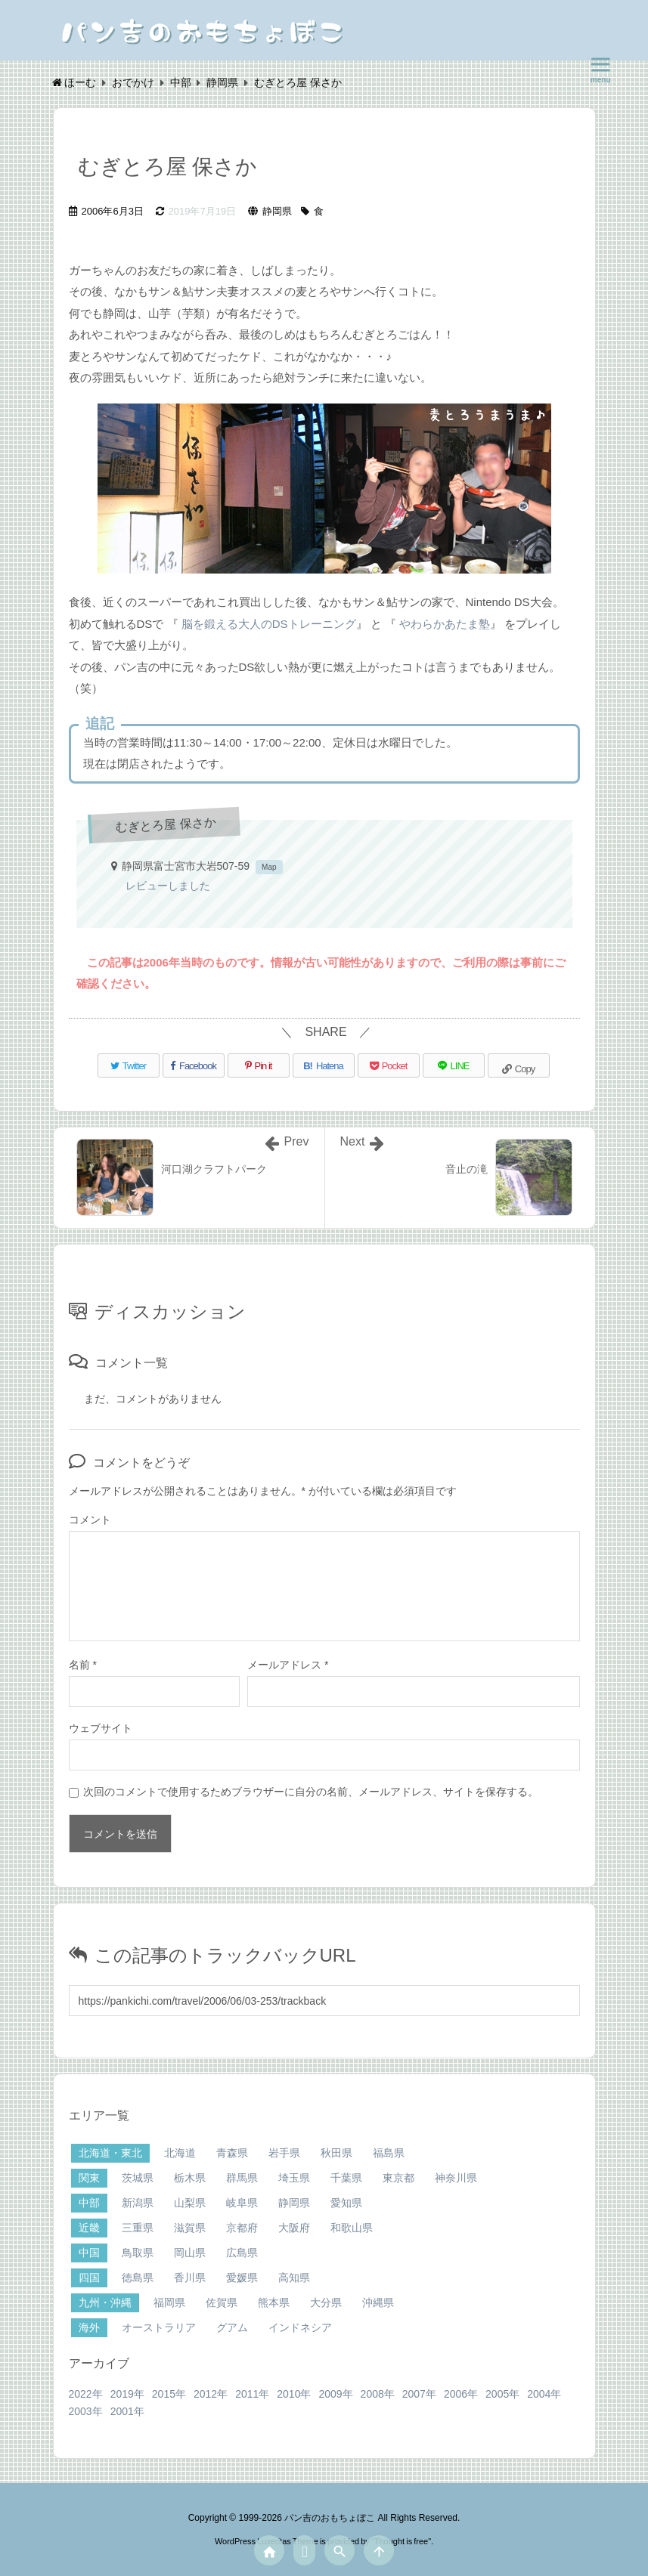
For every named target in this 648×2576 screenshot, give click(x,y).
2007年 (419, 2394)
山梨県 (190, 2203)
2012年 (211, 2394)
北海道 (180, 2153)
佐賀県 (221, 2302)
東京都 (398, 2178)
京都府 (242, 2228)
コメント (90, 1520)
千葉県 (346, 2178)
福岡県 (169, 2302)
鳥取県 (137, 2253)
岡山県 (190, 2253)
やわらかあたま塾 (444, 623)
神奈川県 (456, 2178)
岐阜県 (242, 2203)
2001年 (127, 2411)
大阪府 (294, 2228)
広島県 (242, 2253)
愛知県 (346, 2203)
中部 (89, 2203)
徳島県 (137, 2277)
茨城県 (137, 2178)
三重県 (137, 2228)
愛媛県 (242, 2277)
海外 (89, 2327)
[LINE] (454, 1065)
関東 (89, 2178)
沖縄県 (378, 2302)
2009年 (335, 2394)
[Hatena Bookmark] (324, 1065)
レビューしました (168, 886)
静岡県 (277, 211)
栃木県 (190, 2178)
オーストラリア (159, 2327)
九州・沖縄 (105, 2302)
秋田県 (336, 2153)
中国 (89, 2253)
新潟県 (137, 2203)
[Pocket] (389, 1065)
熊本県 (274, 2302)
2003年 (86, 2411)
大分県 (326, 2302)
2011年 (252, 2394)
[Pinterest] (259, 1065)
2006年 (461, 2394)
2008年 (378, 2394)
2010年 (294, 2394)
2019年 (127, 2394)
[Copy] (519, 1065)
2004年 (544, 2394)
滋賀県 (190, 2228)
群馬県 (242, 2178)
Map (269, 867)
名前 (83, 1665)
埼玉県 (294, 2178)
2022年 (86, 2394)
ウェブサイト (100, 1728)
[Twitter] (129, 1065)
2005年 (502, 2394)
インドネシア (300, 2327)
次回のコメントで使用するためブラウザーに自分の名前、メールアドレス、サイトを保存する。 (310, 1792)
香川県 (190, 2277)
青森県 (232, 2153)
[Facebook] (194, 1065)
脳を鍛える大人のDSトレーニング (268, 623)
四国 (89, 2277)
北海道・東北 (110, 2153)
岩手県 (284, 2153)
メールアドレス (287, 1665)
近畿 (89, 2228)
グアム (232, 2327)
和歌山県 (351, 2228)
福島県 (389, 2153)
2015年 (169, 2394)
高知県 (294, 2277)
